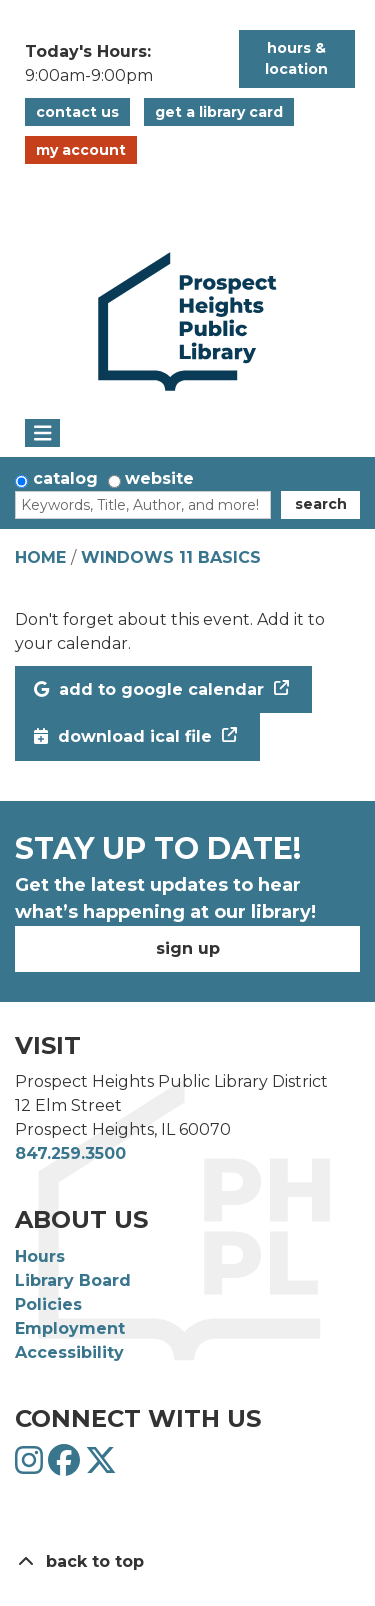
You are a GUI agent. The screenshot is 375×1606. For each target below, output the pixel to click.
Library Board (73, 1280)
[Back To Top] (187, 1562)
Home (40, 557)
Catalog (65, 478)
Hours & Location (296, 58)
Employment (70, 1328)
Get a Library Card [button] (219, 112)
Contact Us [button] (77, 112)
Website (159, 478)
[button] (122, 64)
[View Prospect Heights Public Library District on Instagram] (31, 1466)
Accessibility (69, 1352)
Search (321, 504)
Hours (40, 1256)
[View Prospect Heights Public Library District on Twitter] (101, 1466)
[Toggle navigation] (42, 433)
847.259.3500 (70, 1153)
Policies (48, 1304)
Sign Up (188, 948)
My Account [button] (81, 150)
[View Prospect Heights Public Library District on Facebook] (66, 1466)
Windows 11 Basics (171, 557)
